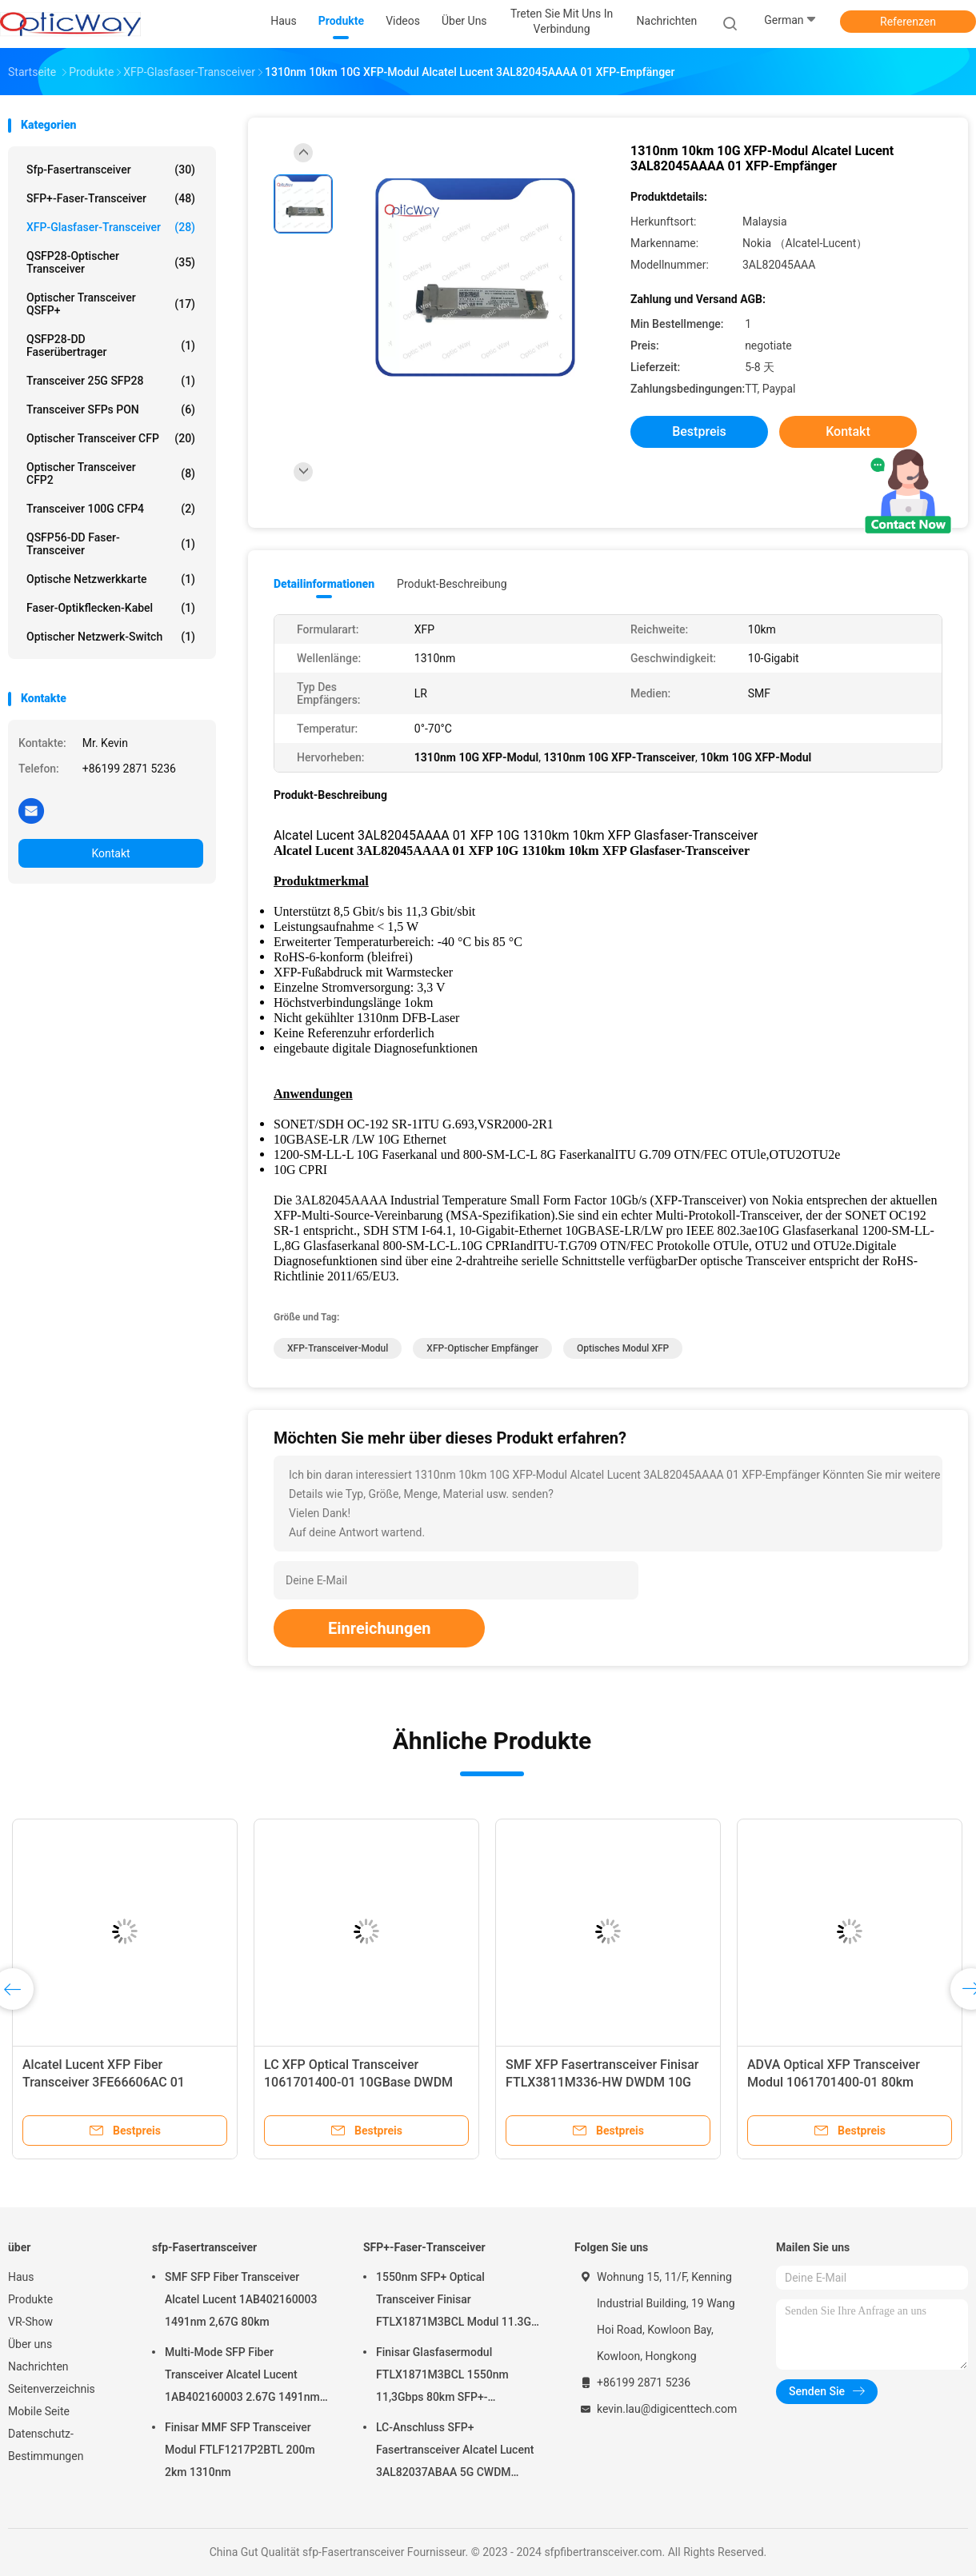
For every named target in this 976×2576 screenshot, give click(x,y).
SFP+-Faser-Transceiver (110, 198)
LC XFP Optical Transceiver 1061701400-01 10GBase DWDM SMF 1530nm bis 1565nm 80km (358, 2082)
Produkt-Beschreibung (452, 583)
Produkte (30, 2299)
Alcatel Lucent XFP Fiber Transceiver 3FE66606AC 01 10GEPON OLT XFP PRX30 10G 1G (120, 2082)
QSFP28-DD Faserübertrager (110, 345)
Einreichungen (379, 1628)
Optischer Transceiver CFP (110, 438)
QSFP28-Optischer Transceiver (110, 262)
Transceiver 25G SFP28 (110, 381)
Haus (21, 2276)
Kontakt (110, 853)
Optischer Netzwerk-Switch (110, 637)
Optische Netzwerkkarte (110, 579)
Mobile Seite (39, 2411)
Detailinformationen (324, 583)
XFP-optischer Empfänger (482, 1348)
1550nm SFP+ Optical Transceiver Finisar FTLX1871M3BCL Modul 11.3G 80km (453, 2301)
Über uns (30, 2344)
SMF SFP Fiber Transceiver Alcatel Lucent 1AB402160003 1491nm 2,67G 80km (241, 2299)
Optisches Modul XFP (623, 1348)
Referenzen (908, 21)
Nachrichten (38, 2366)
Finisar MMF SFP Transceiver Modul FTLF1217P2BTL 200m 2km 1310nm (240, 2449)
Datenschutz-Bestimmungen (45, 2444)
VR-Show (30, 2321)
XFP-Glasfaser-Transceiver (110, 227)
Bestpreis (699, 431)
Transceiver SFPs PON (110, 409)
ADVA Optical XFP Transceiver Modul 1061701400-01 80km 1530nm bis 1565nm (833, 2082)
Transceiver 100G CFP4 (110, 509)
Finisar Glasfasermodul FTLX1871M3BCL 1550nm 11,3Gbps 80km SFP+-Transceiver (442, 2377)
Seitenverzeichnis (51, 2388)
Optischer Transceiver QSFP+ (110, 304)
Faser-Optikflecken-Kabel (110, 608)
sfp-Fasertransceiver (110, 170)
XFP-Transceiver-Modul (337, 1348)
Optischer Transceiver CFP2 (110, 473)
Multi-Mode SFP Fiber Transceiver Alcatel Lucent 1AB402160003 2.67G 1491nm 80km (242, 2377)
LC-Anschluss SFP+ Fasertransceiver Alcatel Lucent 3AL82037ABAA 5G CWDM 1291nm (455, 2452)
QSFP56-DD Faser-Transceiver (110, 544)
